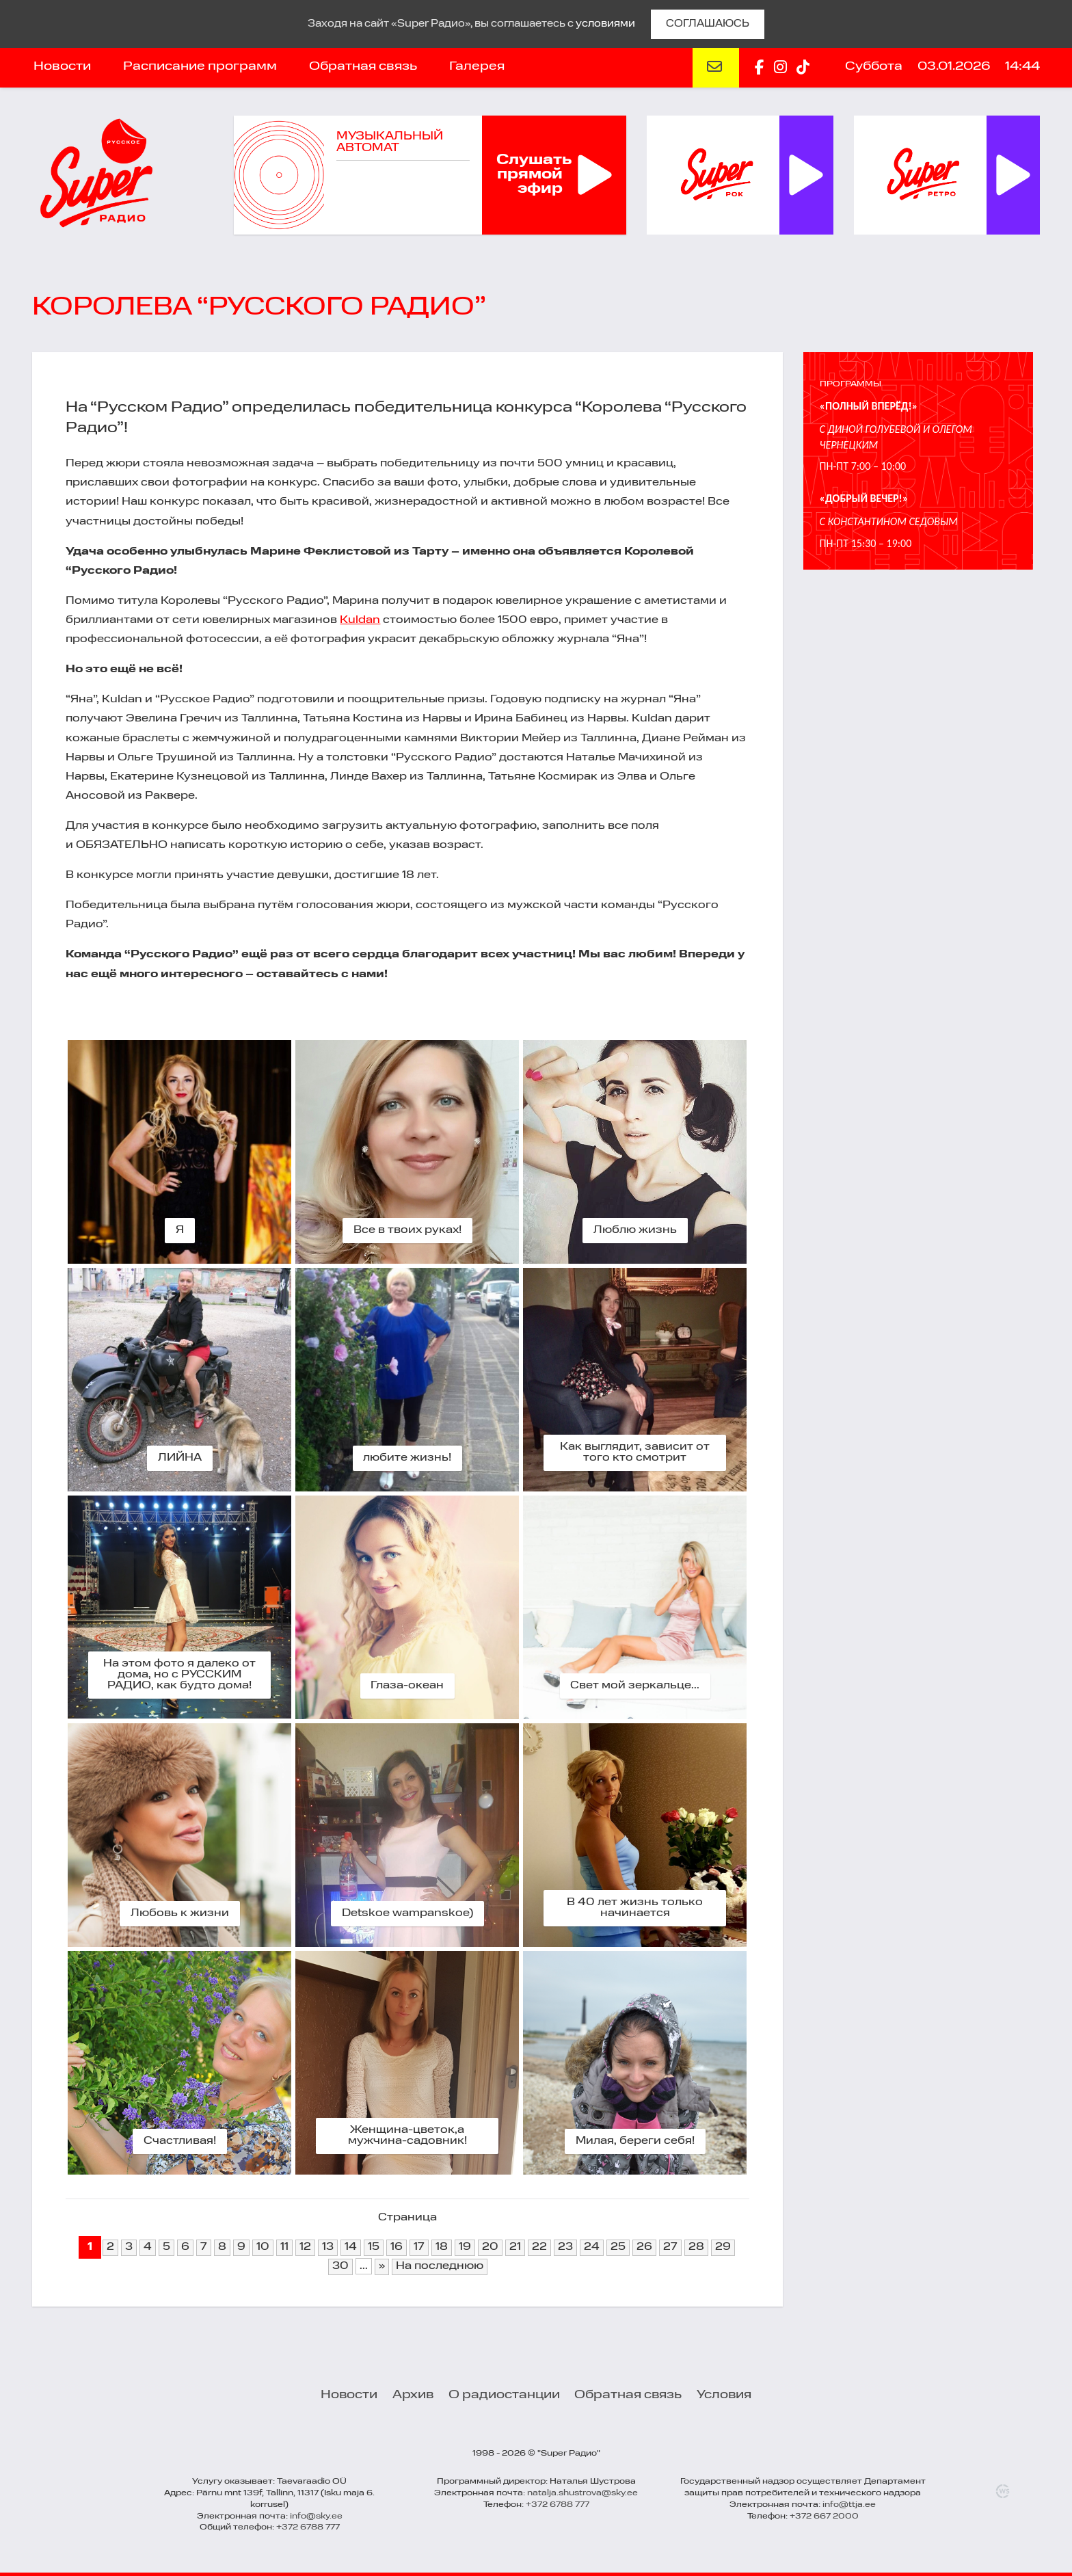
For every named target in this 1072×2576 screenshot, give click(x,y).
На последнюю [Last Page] (439, 2266)
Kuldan (360, 620)
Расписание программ (200, 66)
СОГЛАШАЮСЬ (707, 24)
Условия (724, 2395)
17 (419, 2247)
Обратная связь (363, 66)
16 (396, 2247)
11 (284, 2247)
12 (305, 2247)
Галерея (477, 66)
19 (465, 2247)
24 (592, 2247)
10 (262, 2247)
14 (351, 2247)
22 (539, 2247)
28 (696, 2247)
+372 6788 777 (308, 2527)
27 (670, 2247)
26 (644, 2247)
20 (490, 2247)
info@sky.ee (316, 2516)
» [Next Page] (382, 2266)
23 (565, 2247)
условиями (605, 24)
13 (328, 2247)
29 (723, 2247)
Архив (412, 2395)
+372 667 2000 (824, 2516)
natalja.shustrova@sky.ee (582, 2493)
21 (515, 2247)
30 (340, 2266)
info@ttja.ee (849, 2505)
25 (618, 2247)
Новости (62, 66)
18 (442, 2247)
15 (373, 2247)
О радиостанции (504, 2395)
